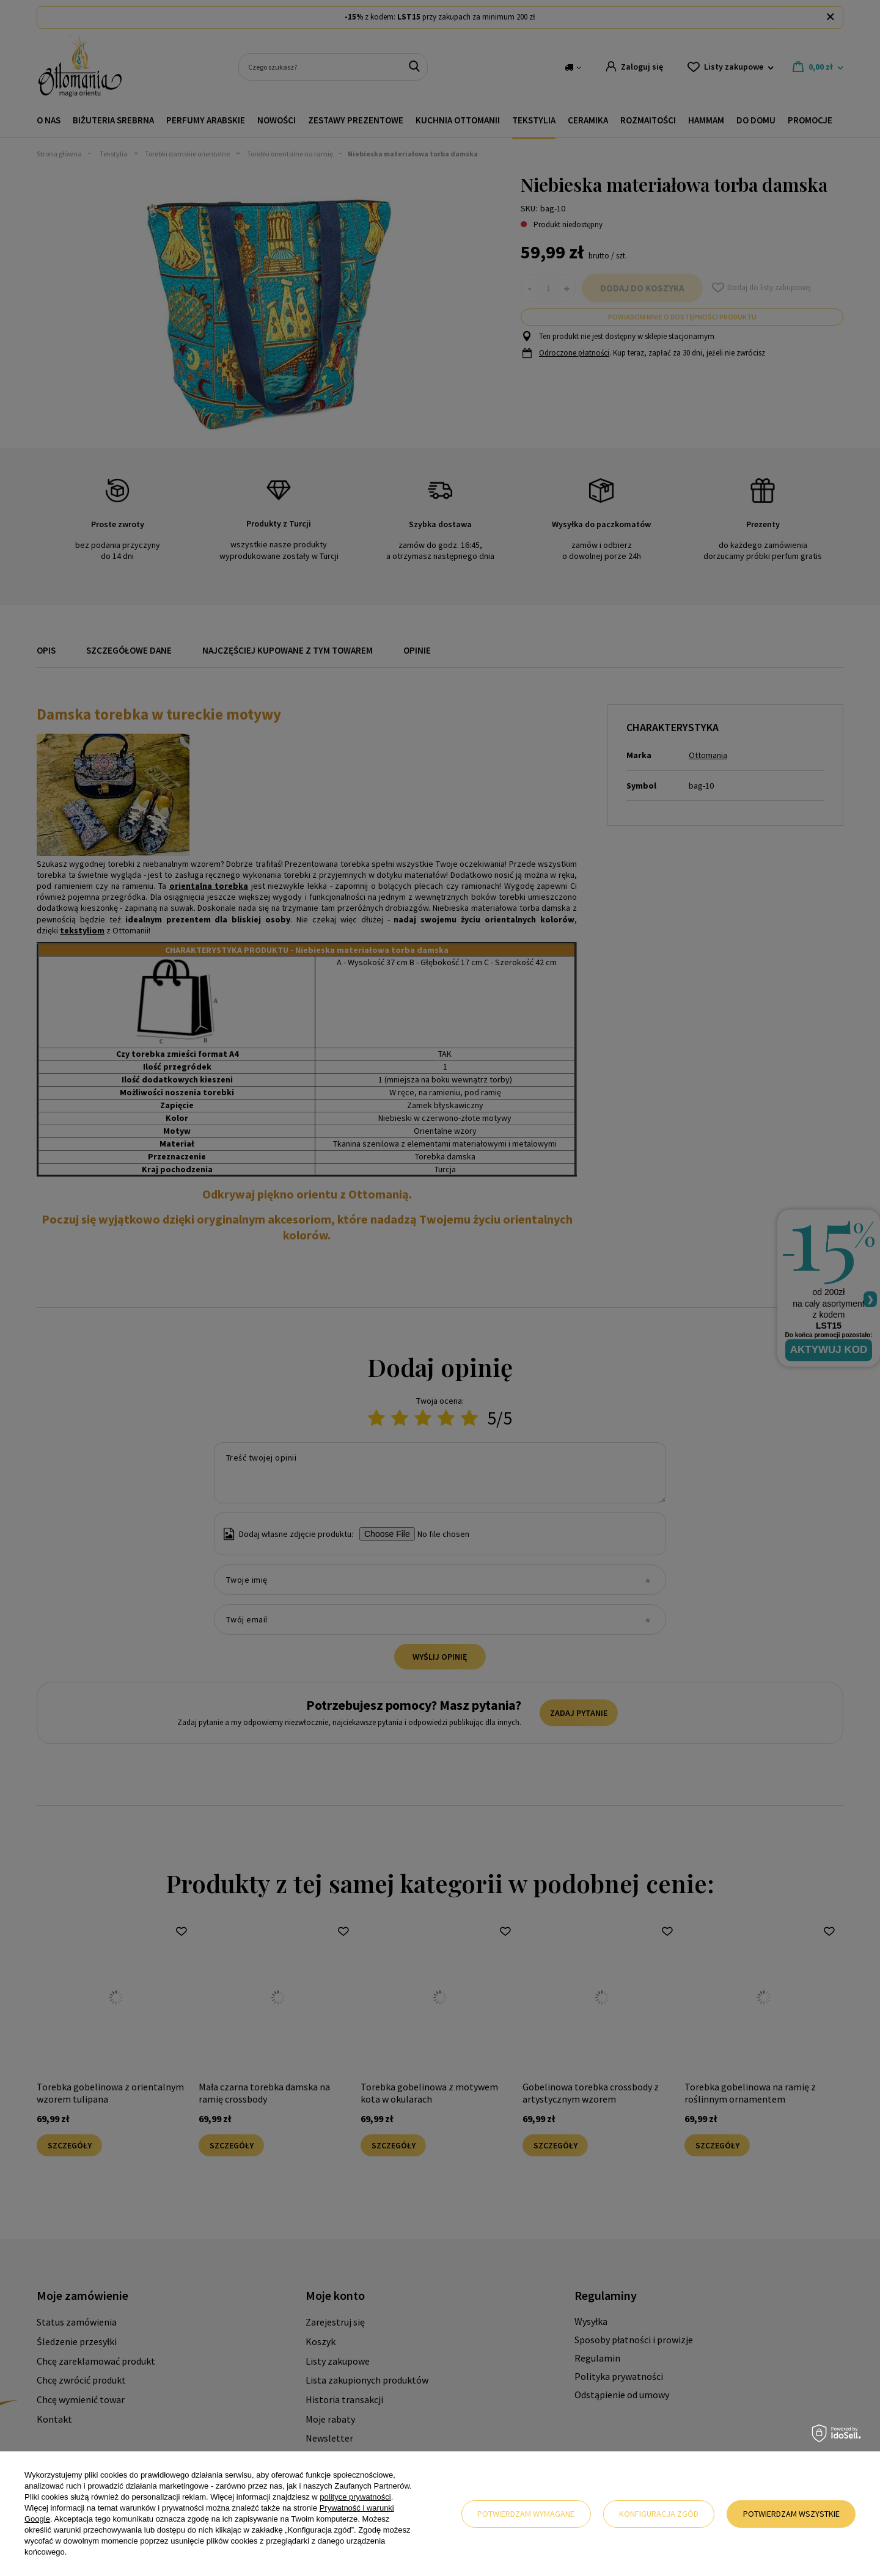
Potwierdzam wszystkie (791, 2513)
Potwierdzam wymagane (525, 2513)
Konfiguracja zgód (658, 2513)
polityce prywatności (355, 2496)
